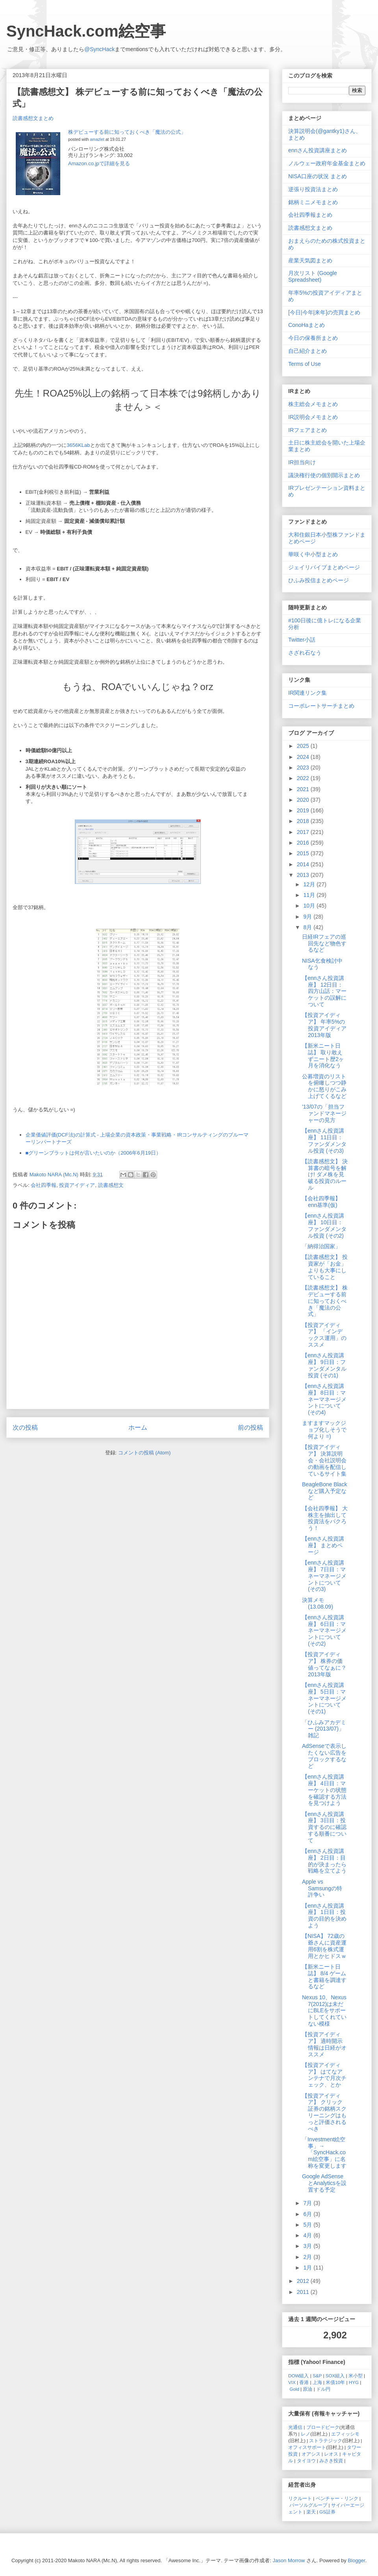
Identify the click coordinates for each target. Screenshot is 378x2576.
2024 (304, 757)
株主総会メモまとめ (313, 404)
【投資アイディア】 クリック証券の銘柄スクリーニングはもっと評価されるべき (324, 2112)
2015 (304, 853)
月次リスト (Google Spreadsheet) (312, 276)
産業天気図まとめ (310, 260)
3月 (308, 2246)
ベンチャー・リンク (337, 2498)
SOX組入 (335, 2375)
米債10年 (335, 2382)
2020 (304, 800)
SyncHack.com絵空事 (86, 31)
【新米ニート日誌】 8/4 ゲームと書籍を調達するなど (324, 1976)
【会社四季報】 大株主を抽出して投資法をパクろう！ (325, 1518)
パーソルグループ (308, 2505)
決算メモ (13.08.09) (317, 1603)
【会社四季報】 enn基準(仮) (321, 1201)
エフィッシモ (345, 2433)
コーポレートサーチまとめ (321, 706)
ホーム (137, 1427)
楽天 (311, 2511)
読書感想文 (111, 1185)
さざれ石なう (304, 653)
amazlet (97, 139)
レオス (331, 2453)
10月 (309, 905)
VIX (292, 2382)
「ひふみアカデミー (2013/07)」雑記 (324, 1729)
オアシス (311, 2453)
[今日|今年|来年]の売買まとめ (324, 312)
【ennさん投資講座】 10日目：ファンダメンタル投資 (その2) (324, 1225)
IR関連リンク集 (307, 693)
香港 (304, 2382)
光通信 (295, 2427)
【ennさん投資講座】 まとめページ (323, 1545)
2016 (304, 843)
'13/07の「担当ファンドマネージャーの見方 (324, 1113)
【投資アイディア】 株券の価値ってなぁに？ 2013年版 (324, 1664)
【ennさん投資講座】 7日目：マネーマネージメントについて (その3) (324, 1575)
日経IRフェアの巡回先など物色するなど (324, 943)
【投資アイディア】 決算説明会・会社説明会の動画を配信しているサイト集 (324, 1460)
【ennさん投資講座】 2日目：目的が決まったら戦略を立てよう (324, 1861)
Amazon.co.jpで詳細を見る (99, 163)
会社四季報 (43, 1185)
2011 (304, 2292)
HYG (354, 2382)
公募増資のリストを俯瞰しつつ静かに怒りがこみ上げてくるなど (324, 1086)
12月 (309, 884)
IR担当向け (302, 462)
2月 (308, 2257)
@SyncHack (99, 49)
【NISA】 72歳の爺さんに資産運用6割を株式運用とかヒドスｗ (324, 1946)
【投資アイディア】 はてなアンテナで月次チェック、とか (324, 2075)
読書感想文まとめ (33, 118)
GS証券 (327, 2511)
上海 (317, 2382)
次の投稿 (25, 1427)
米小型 (355, 2375)
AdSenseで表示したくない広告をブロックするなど (324, 1756)
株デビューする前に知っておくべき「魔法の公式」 (127, 132)
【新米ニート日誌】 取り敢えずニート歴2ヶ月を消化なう (323, 1055)
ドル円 (323, 2388)
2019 (304, 810)
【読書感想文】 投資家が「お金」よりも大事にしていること (325, 1267)
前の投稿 (250, 1427)
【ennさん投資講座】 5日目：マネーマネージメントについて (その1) (324, 1698)
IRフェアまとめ (307, 430)
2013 (304, 875)
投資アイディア (77, 1185)
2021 (304, 789)
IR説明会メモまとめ (313, 417)
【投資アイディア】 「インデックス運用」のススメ (324, 1335)
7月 (308, 2203)
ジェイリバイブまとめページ (324, 567)
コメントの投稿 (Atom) (144, 1453)
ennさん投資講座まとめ (317, 150)
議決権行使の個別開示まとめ (324, 475)
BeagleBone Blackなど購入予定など (324, 1491)
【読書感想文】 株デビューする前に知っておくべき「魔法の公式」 (325, 1300)
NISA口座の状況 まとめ (317, 176)
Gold (294, 2388)
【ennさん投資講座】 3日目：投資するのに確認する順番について (324, 1827)
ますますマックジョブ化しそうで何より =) (324, 1429)
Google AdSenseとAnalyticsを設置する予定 (324, 2183)
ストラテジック (325, 2440)
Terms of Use (304, 364)
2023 (304, 767)
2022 (304, 778)
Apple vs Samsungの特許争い (322, 1888)
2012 (304, 2281)
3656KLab (78, 445)
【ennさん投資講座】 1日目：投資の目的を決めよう (324, 1915)
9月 (308, 916)
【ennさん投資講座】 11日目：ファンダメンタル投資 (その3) (324, 1140)
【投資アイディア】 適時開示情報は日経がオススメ (324, 2044)
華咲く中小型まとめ (313, 554)
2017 (304, 832)
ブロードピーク (322, 2427)
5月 (308, 2225)
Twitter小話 (301, 640)
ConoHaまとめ (306, 325)
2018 (304, 821)
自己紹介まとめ (307, 351)
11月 (309, 895)
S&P (317, 2375)
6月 (308, 2214)
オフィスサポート (307, 2447)
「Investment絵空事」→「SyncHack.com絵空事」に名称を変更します (324, 2152)
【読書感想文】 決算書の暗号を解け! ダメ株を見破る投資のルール (325, 1174)
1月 (308, 2267)
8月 (308, 927)
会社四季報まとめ (310, 215)
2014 (304, 864)
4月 (308, 2235)
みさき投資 (331, 2460)
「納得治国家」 (321, 1246)
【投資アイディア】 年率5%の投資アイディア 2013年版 (324, 1025)
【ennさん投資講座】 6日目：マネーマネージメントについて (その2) (324, 1630)
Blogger (356, 2560)
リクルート (300, 2498)
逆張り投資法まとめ (313, 189)
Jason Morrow (289, 2560)
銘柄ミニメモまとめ (313, 202)
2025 (304, 746)
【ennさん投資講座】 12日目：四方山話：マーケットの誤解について (324, 991)
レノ (305, 2433)
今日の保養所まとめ (313, 338)
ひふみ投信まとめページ (318, 580)
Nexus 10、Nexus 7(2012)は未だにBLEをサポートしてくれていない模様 (324, 2010)
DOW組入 (298, 2375)
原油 (307, 2388)
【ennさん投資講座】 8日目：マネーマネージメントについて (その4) (324, 1399)
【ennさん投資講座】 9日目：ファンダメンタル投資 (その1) (324, 1365)
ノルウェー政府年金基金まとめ (326, 163)
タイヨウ (306, 2460)
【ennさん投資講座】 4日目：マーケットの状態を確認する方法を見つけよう (324, 1789)
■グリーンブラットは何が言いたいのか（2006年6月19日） (93, 1153)
